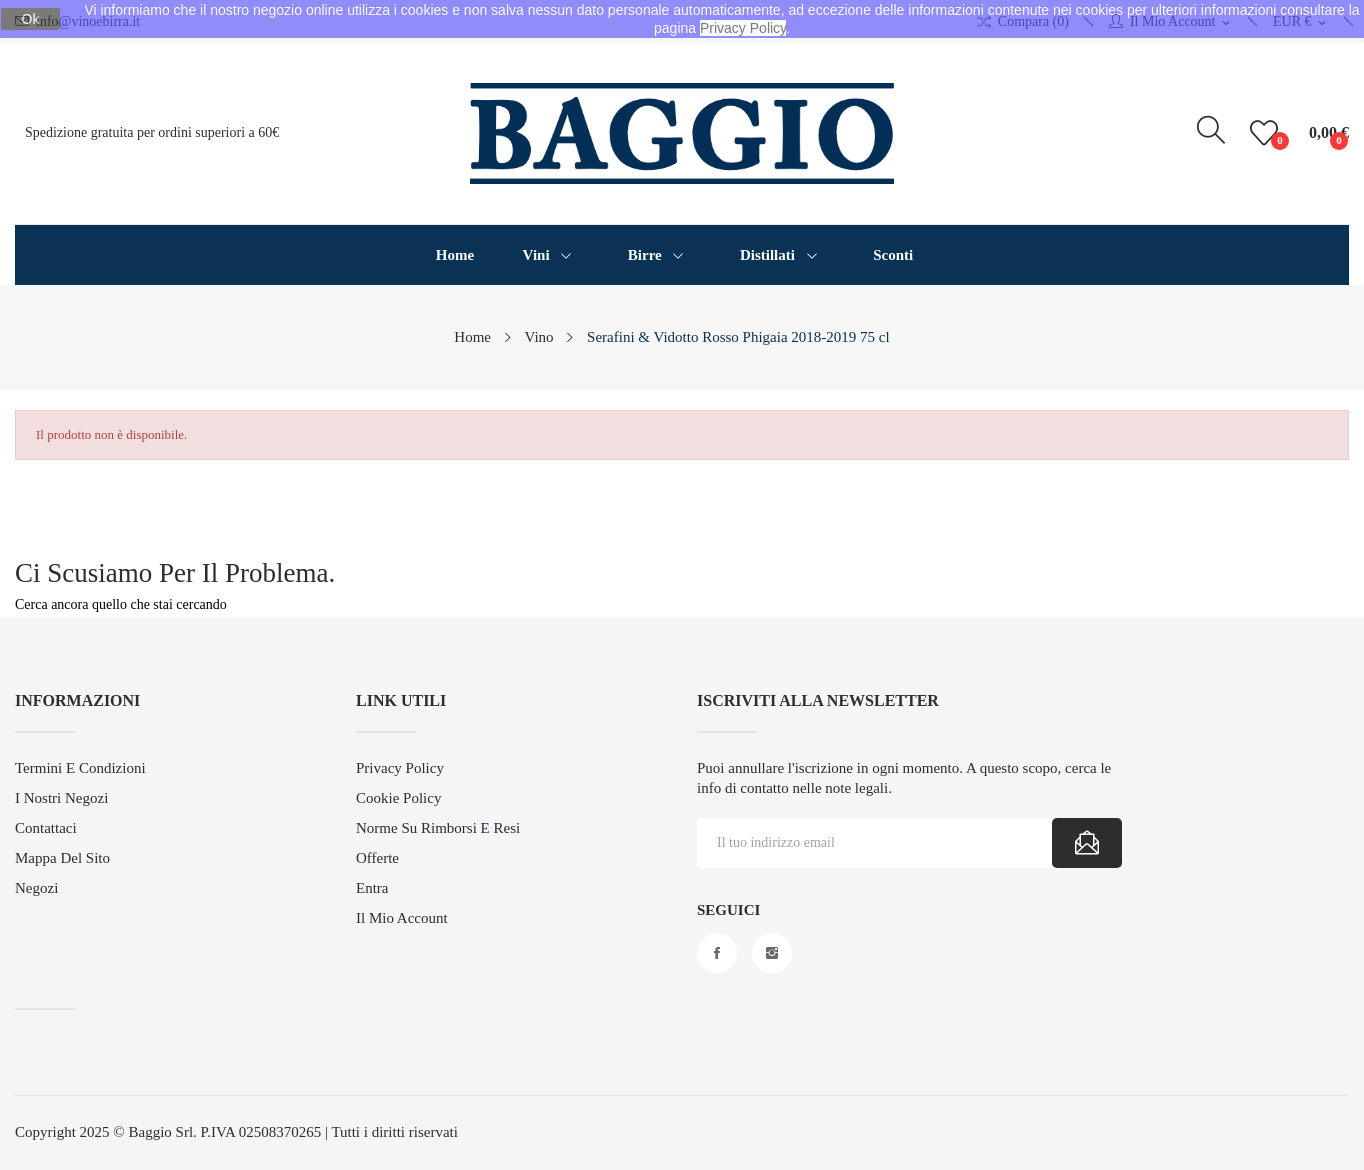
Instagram (772, 953)
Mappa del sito (62, 858)
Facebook (717, 953)
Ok (31, 19)
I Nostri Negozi (61, 798)
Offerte (377, 858)
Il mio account (402, 918)
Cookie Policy (398, 798)
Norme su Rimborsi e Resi (438, 828)
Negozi (36, 888)
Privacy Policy (400, 768)
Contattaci (46, 828)
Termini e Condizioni (80, 768)
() (1267, 133)
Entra (372, 888)
